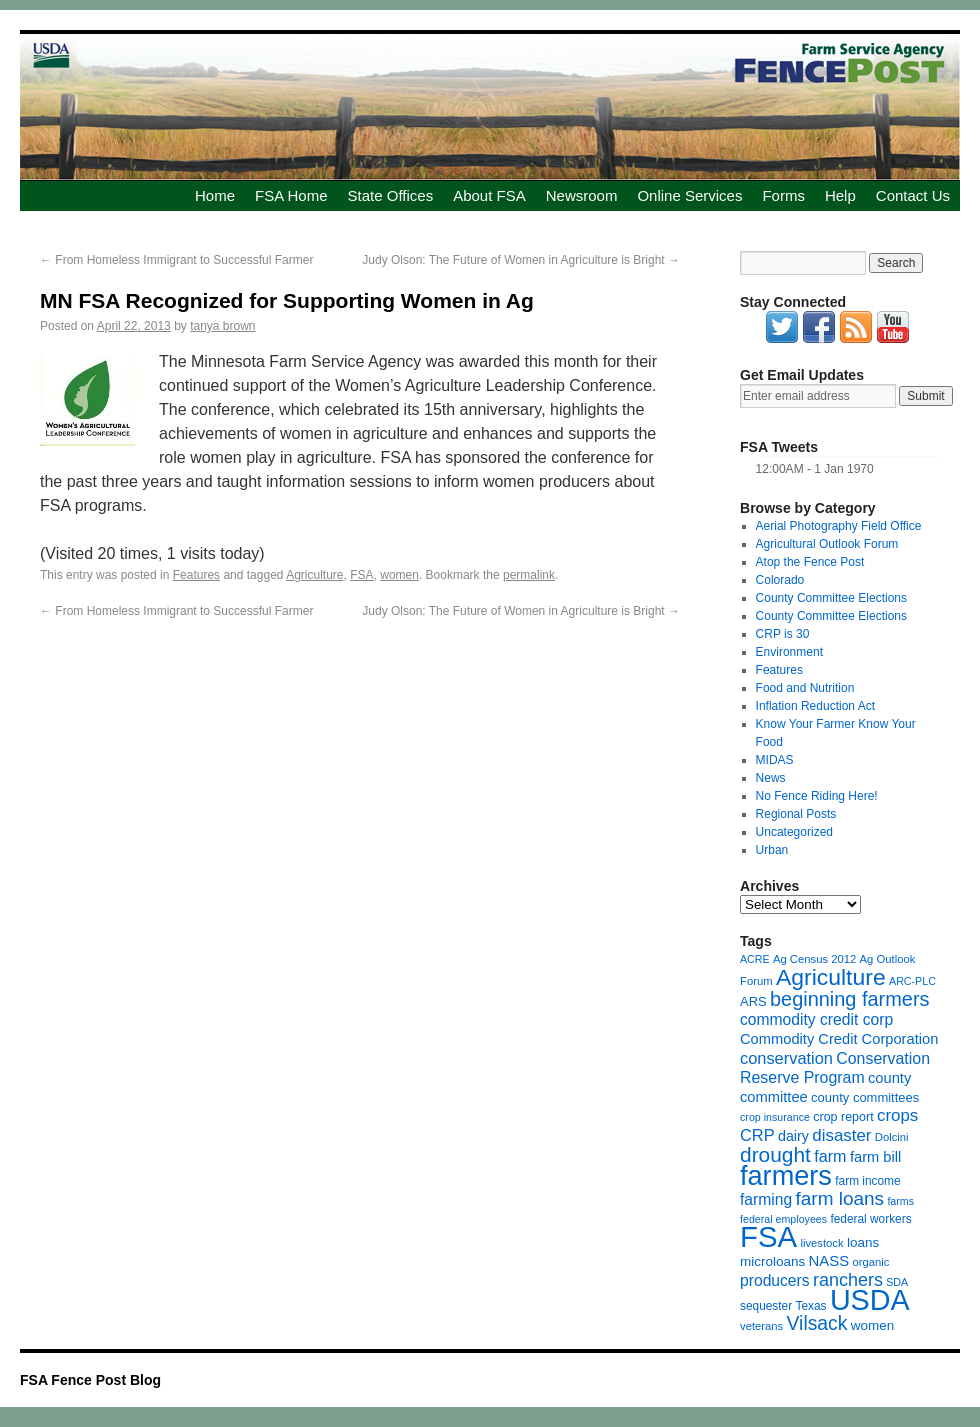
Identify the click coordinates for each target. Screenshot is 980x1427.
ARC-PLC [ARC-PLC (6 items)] (912, 981)
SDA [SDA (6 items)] (897, 1282)
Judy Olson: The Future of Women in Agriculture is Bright (521, 260)
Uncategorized (794, 832)
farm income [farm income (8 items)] (867, 1181)
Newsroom (582, 195)
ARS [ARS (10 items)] (753, 1001)
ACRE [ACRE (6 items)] (755, 959)
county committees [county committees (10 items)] (865, 1097)
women (399, 575)
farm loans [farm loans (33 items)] (840, 1198)
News (771, 778)
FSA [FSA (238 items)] (768, 1236)
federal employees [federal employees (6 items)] (783, 1219)
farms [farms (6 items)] (900, 1201)
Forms (783, 195)
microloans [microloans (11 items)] (772, 1261)
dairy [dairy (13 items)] (793, 1136)
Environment (789, 652)
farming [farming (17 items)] (766, 1199)
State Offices (391, 195)
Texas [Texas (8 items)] (811, 1306)
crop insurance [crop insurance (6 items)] (775, 1117)
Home (215, 195)
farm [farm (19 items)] (830, 1156)
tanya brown (222, 326)
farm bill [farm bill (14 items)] (875, 1157)
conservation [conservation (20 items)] (786, 1058)
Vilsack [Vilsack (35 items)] (817, 1323)
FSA (361, 575)
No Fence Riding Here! (817, 796)
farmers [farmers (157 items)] (786, 1175)
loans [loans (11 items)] (863, 1242)
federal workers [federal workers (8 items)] (870, 1219)
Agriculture (314, 575)
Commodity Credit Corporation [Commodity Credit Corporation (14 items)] (839, 1039)
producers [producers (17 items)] (775, 1280)
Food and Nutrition (805, 688)
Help (840, 195)
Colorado (780, 580)
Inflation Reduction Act (815, 706)
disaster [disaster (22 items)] (841, 1135)
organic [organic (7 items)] (870, 1262)
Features (196, 575)
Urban (772, 850)
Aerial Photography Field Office (839, 526)
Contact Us (913, 195)
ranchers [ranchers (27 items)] (848, 1280)
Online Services (689, 195)
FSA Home (291, 195)
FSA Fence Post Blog (90, 1380)
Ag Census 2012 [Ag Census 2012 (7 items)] (814, 959)
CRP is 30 (783, 634)
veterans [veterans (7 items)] (761, 1326)
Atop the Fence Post (810, 562)
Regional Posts (796, 814)
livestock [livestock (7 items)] (821, 1243)
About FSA (489, 195)
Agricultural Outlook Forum (827, 544)
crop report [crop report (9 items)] (843, 1117)
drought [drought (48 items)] (775, 1154)
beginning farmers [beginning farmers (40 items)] (849, 999)
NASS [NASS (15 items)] (828, 1260)
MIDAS (775, 760)
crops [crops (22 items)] (897, 1115)
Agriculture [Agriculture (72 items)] (831, 977)
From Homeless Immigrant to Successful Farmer (176, 260)
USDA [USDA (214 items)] (870, 1300)
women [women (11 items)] (872, 1325)
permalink (529, 575)
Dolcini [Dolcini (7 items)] (892, 1137)
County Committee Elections (831, 598)
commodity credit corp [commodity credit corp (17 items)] (816, 1019)
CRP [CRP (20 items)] (757, 1135)
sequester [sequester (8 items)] (766, 1306)
